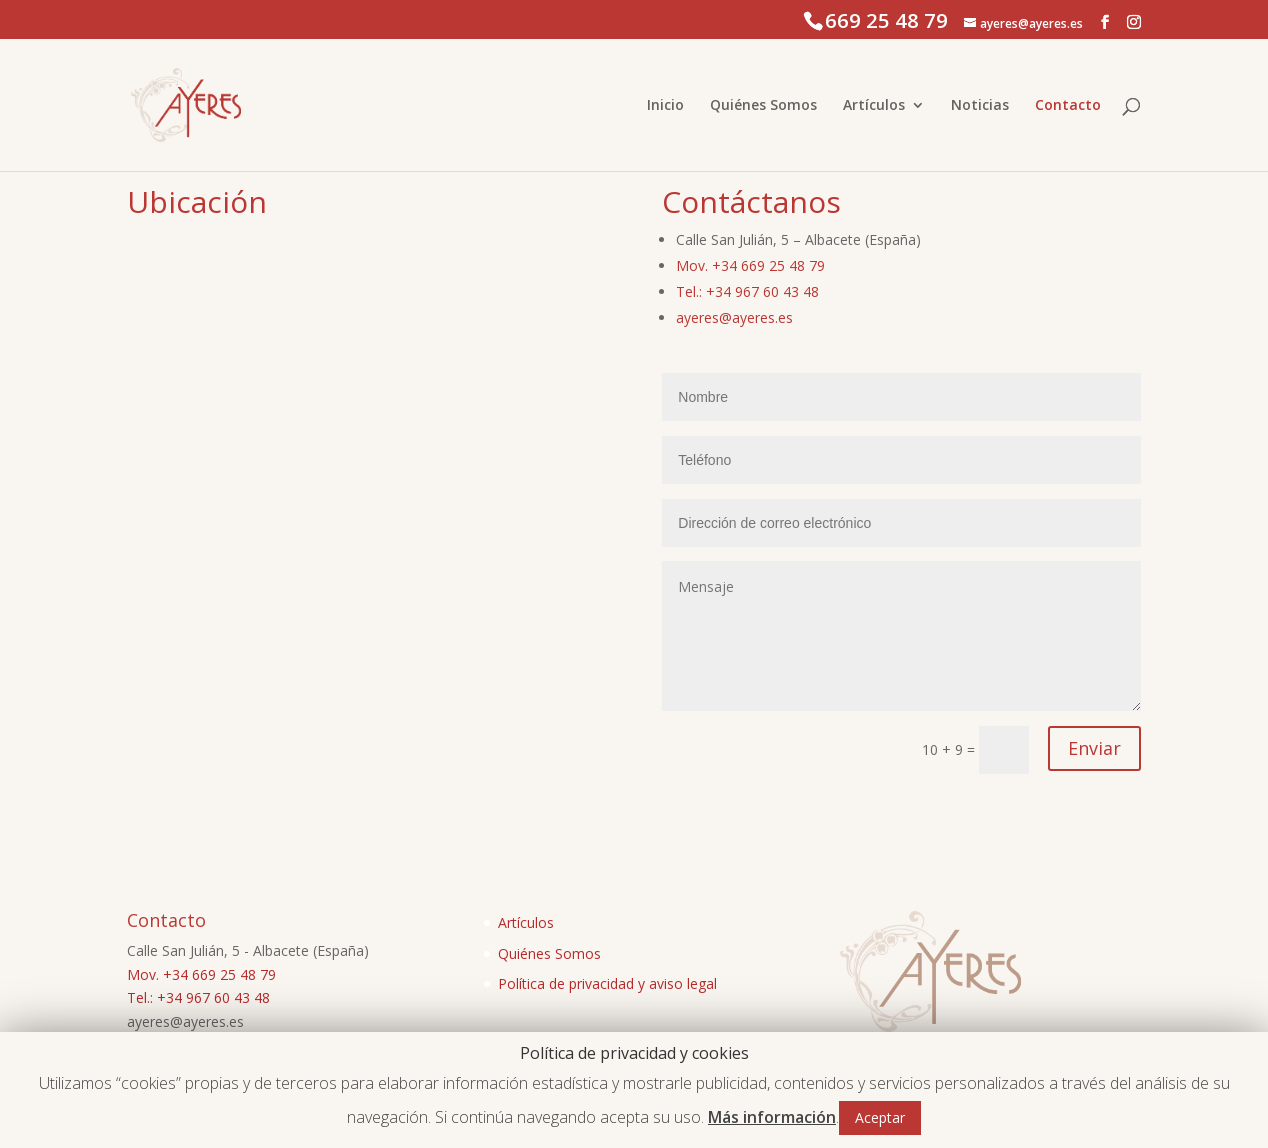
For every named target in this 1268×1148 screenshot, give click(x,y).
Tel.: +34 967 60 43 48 (747, 291)
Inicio (665, 106)
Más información (772, 1117)
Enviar (1094, 748)
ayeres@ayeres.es (734, 317)
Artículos (874, 106)
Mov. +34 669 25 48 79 (750, 265)
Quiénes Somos (763, 106)
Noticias (980, 106)
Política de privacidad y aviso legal (607, 983)
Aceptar (880, 1117)
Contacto (1068, 106)
